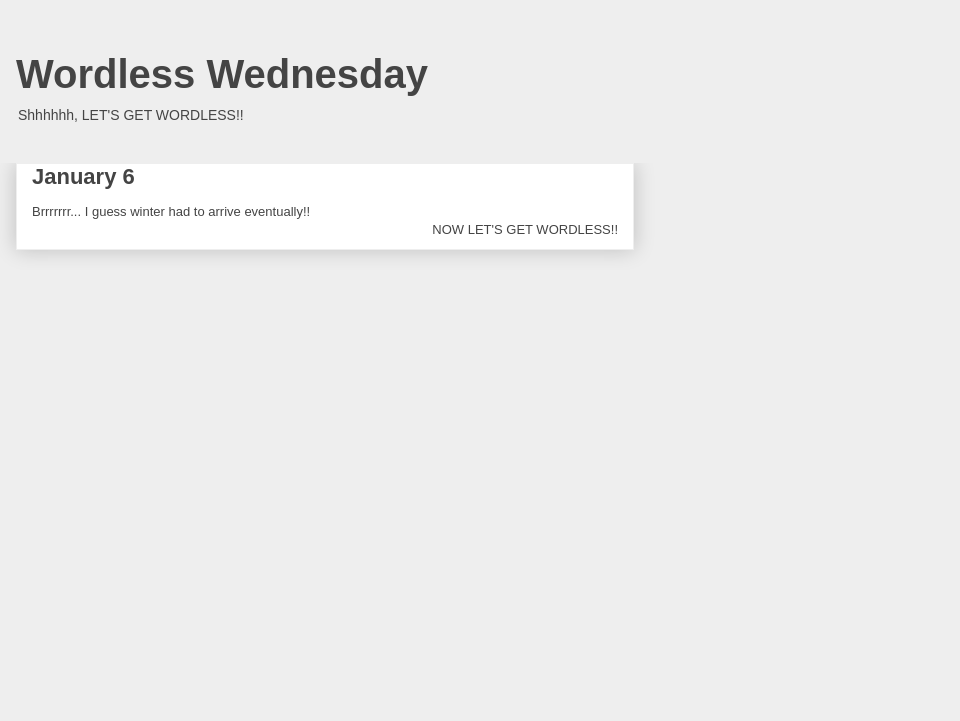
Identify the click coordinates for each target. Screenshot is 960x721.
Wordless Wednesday (222, 74)
